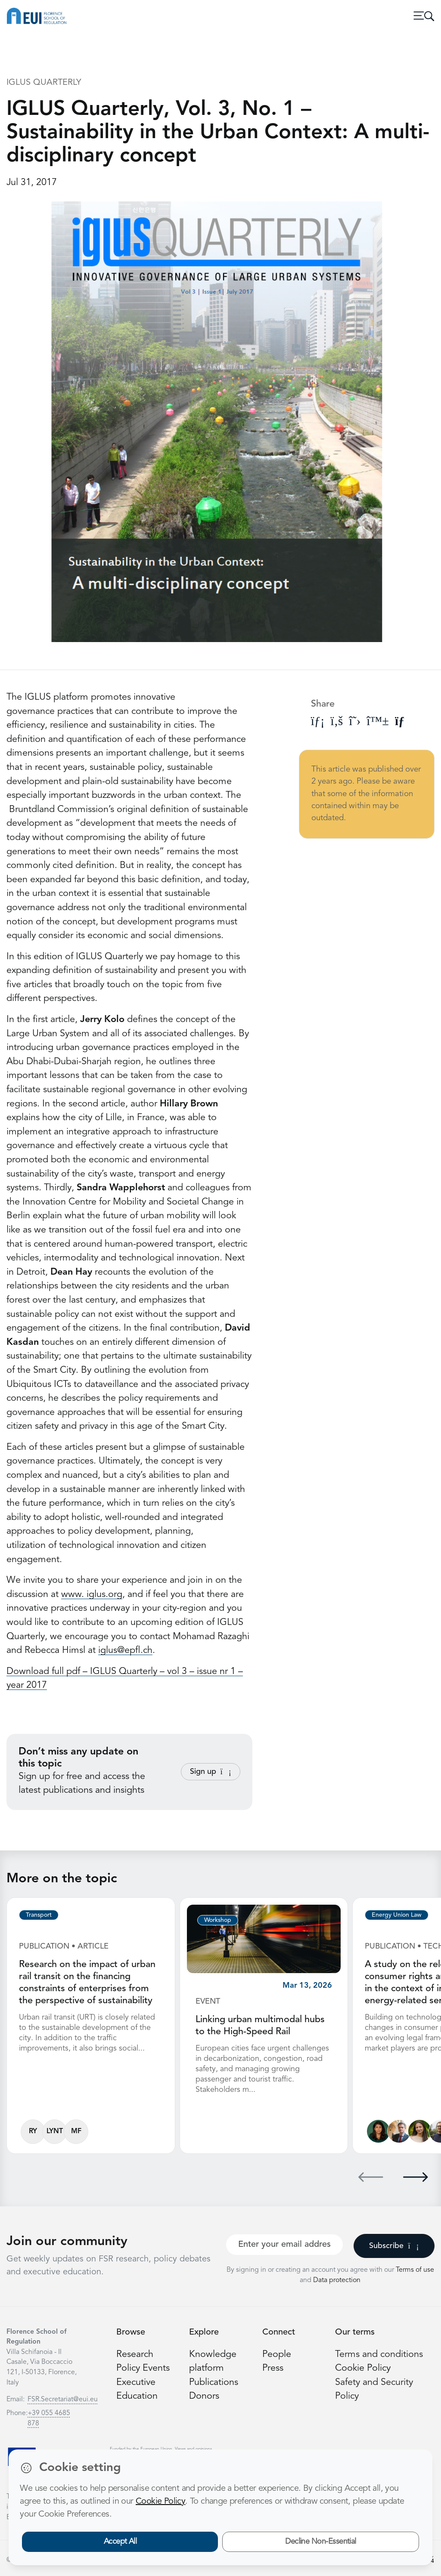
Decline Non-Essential (320, 2541)
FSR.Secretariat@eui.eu (63, 2399)
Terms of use (415, 2270)
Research (134, 2354)
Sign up (210, 1772)
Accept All (120, 2541)
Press (272, 2368)
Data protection (336, 2280)
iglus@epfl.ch (125, 1650)
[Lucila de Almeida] (378, 2131)
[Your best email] (284, 2244)
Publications (213, 2382)
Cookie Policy (363, 2368)
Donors (204, 2396)
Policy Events (143, 2368)
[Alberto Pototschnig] (399, 2131)
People (276, 2354)
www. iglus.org (91, 1594)
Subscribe (394, 2246)
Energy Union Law (397, 1915)
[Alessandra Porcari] (420, 2131)
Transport (39, 1915)
